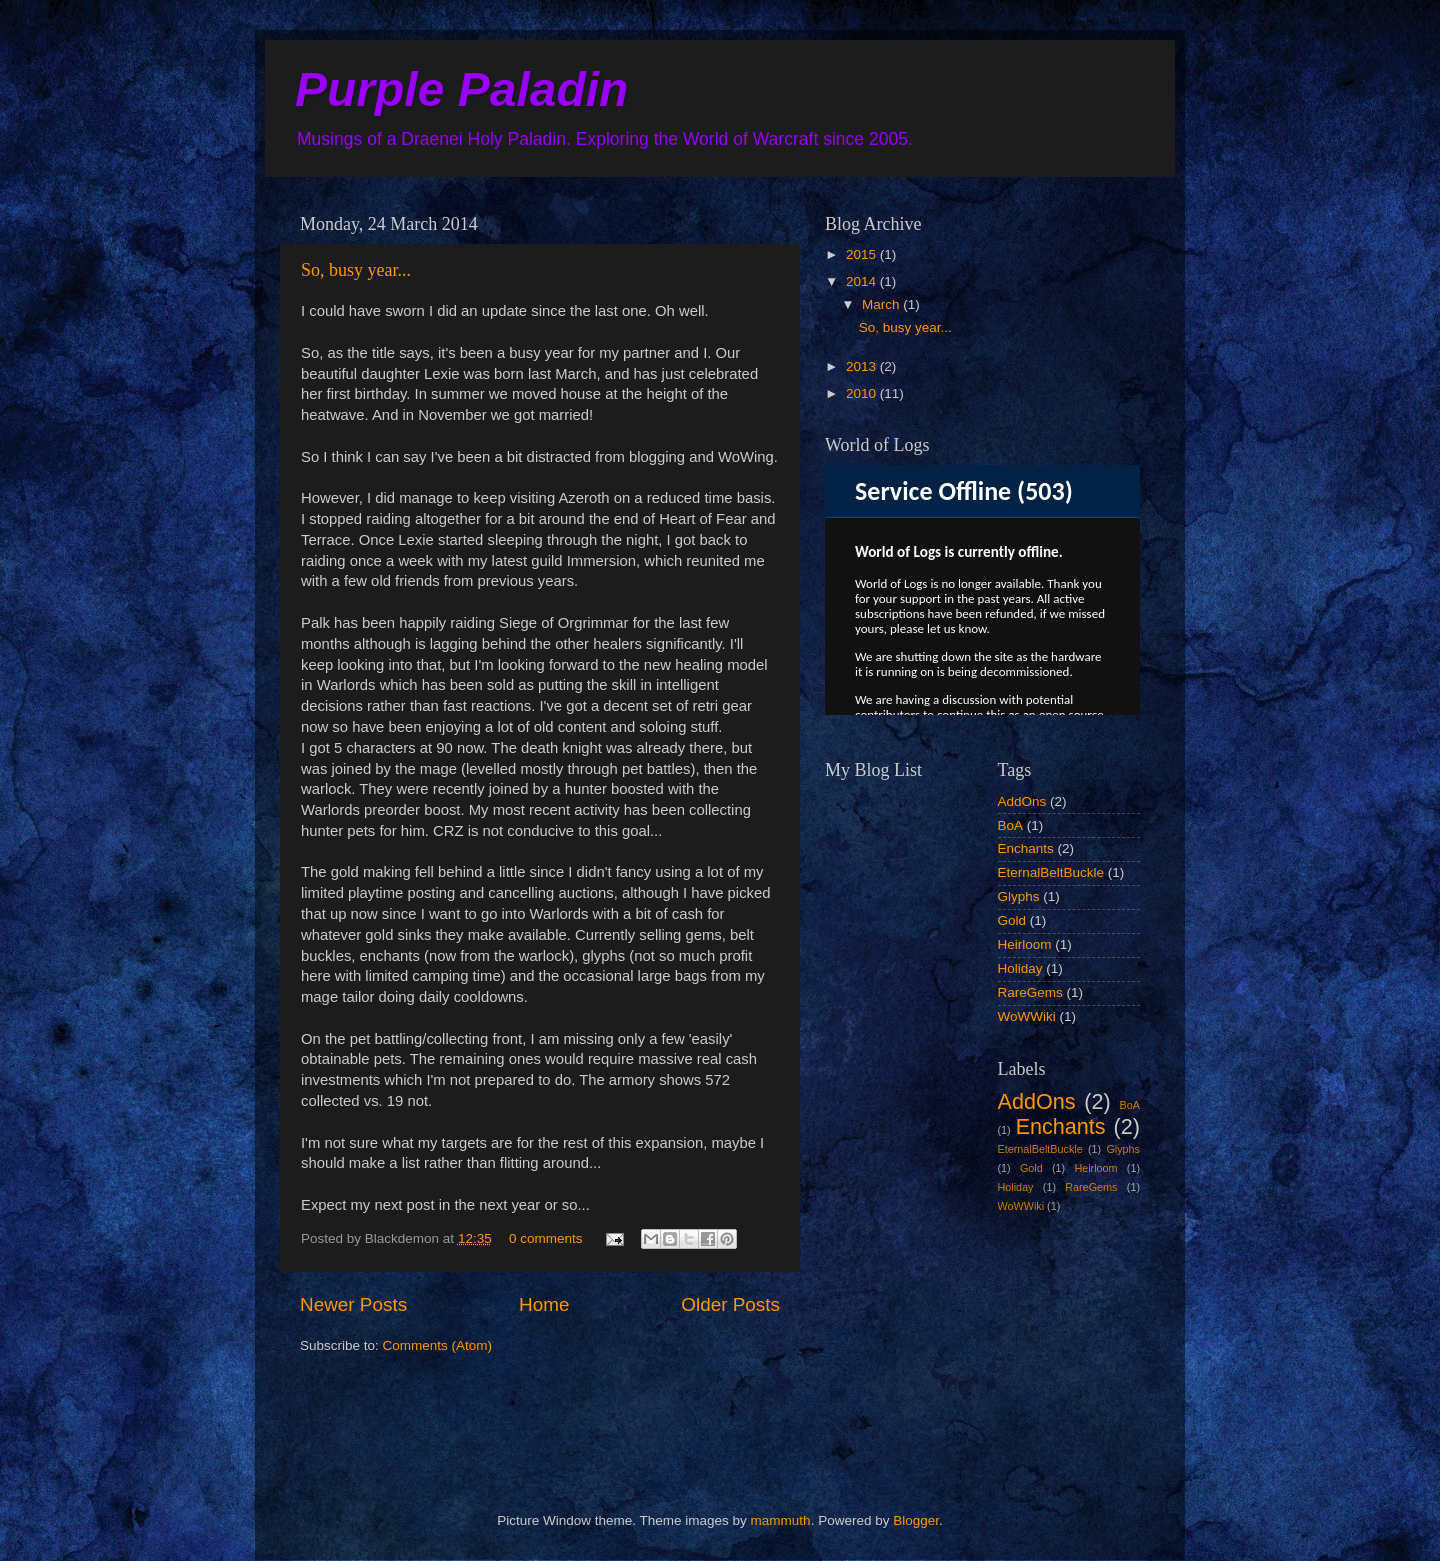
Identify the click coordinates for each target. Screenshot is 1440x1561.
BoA (1011, 825)
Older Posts (730, 1304)
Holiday (1020, 968)
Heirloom (1025, 944)
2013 (863, 366)
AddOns (1022, 801)
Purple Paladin (461, 89)
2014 (863, 281)
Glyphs (1019, 896)
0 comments (546, 1238)
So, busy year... (356, 270)
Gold (1012, 920)
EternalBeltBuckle (1051, 872)
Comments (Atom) (438, 1345)
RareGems (1030, 992)
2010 (863, 393)
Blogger (916, 1520)
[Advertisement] (925, 1346)
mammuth (781, 1520)
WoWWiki (1027, 1016)
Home (544, 1304)
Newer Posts (353, 1304)
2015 (863, 254)
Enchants (1026, 848)
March (882, 304)
